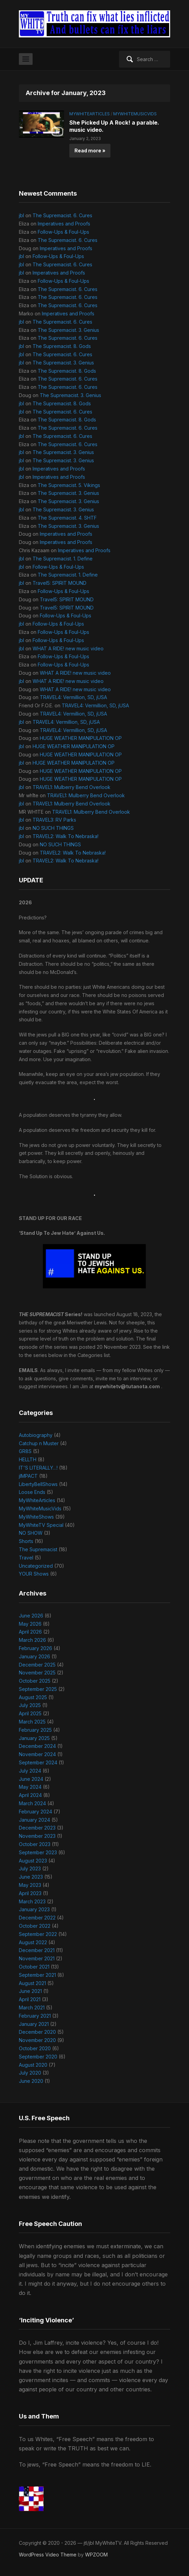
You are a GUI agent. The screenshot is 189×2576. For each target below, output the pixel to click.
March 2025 (32, 1722)
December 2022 (37, 1918)
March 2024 (32, 1803)
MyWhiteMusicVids (135, 113)
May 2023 (30, 1885)
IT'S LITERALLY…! (38, 1468)
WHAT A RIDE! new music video (68, 648)
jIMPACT (28, 1476)
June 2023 (31, 1877)
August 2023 (33, 1861)
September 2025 (38, 1689)
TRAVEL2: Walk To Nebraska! (65, 836)
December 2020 (37, 2032)
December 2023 (37, 1828)
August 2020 (33, 2065)
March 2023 (32, 1901)
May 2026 (30, 1624)
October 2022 (34, 1926)
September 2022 (38, 1934)
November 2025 (37, 1672)
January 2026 (34, 1656)
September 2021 (37, 1975)
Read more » (89, 150)
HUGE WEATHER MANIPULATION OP (81, 738)
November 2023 (37, 1836)
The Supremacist (38, 1549)
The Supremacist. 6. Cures (62, 215)
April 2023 (30, 1893)
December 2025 (37, 1665)
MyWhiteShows (36, 1517)
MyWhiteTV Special (41, 1525)
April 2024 (30, 1795)
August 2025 (33, 1697)
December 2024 (37, 1746)
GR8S (25, 1451)
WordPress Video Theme (47, 2554)
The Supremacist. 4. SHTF (67, 518)
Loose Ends (32, 1492)
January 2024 (34, 1820)
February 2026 (35, 1648)
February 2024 (35, 1811)
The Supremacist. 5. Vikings (69, 485)
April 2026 (30, 1632)
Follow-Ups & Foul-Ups (63, 232)
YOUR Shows (34, 1574)
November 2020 (37, 2040)
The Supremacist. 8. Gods (62, 346)
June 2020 (31, 2081)
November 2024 (37, 1754)
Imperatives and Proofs (64, 224)
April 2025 (30, 1713)
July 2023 (30, 1868)
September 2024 (38, 1762)
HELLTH (27, 1459)
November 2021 (37, 1958)
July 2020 (30, 2073)
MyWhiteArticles (89, 113)
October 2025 (34, 1681)
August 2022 (33, 1942)
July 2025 (30, 1705)
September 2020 (38, 2056)
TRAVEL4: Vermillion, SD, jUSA (73, 697)
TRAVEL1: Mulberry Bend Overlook (71, 787)
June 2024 (31, 1779)
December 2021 (37, 1950)
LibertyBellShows (38, 1484)
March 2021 (32, 2007)
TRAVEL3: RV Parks (54, 820)
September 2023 (38, 1852)
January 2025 (34, 1738)
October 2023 (34, 1844)
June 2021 (30, 1991)
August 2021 (32, 1983)
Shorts (26, 1541)
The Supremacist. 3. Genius (68, 330)
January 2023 (34, 1909)
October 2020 (35, 2048)
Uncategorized (36, 1566)
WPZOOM (96, 2554)
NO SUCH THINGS (53, 828)
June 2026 (31, 1615)
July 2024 (30, 1771)
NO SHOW (31, 1533)
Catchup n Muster (39, 1443)
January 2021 (34, 2024)
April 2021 (29, 1999)
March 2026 (32, 1640)
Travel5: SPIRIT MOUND (59, 583)
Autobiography (35, 1435)
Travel (26, 1557)
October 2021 (34, 1967)
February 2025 (35, 1730)
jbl (21, 215)
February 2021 (35, 2016)
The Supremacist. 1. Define (63, 558)
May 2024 (30, 1787)
